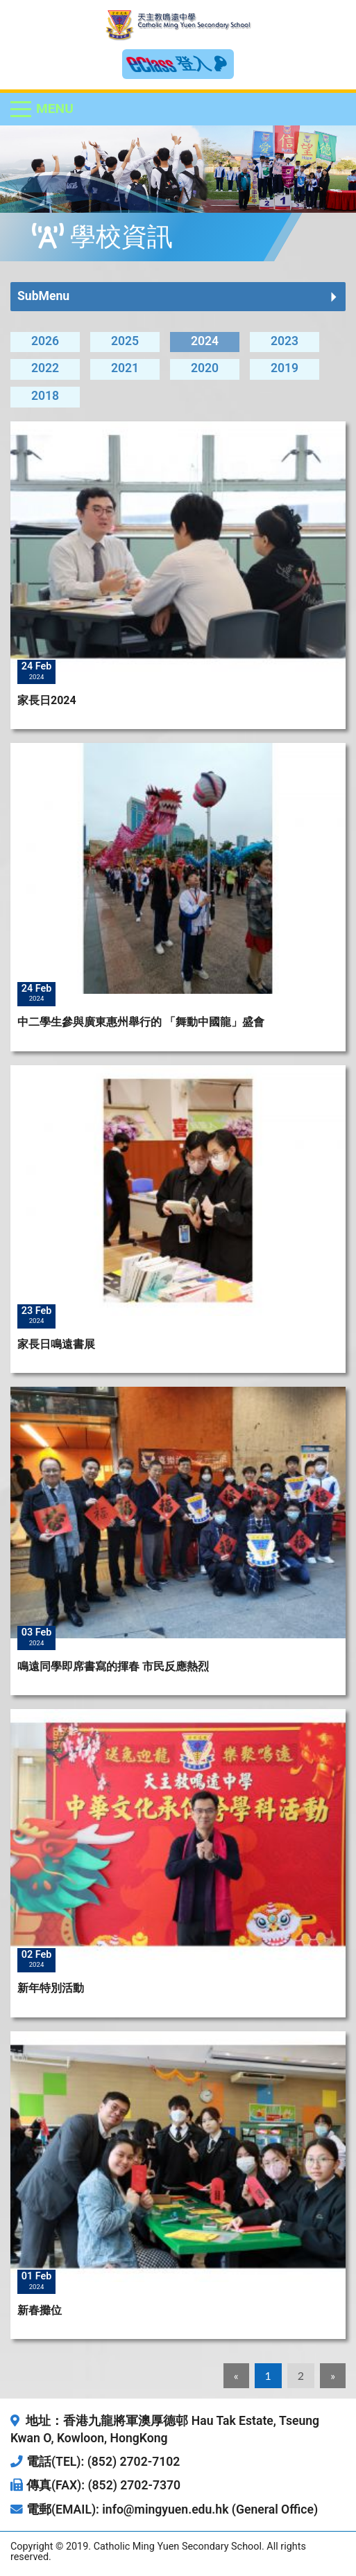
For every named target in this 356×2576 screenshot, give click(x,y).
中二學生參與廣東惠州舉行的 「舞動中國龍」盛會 (140, 1021)
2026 (45, 341)
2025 (125, 341)
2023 (284, 341)
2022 (45, 368)
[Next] (333, 2375)
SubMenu (43, 296)
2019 (284, 368)
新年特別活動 (50, 1988)
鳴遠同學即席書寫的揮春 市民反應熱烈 (113, 1666)
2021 (125, 368)
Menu (55, 108)
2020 (205, 368)
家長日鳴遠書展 (56, 1344)
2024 (205, 341)
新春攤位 (39, 2310)
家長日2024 (46, 700)
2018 (45, 396)
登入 (202, 64)
